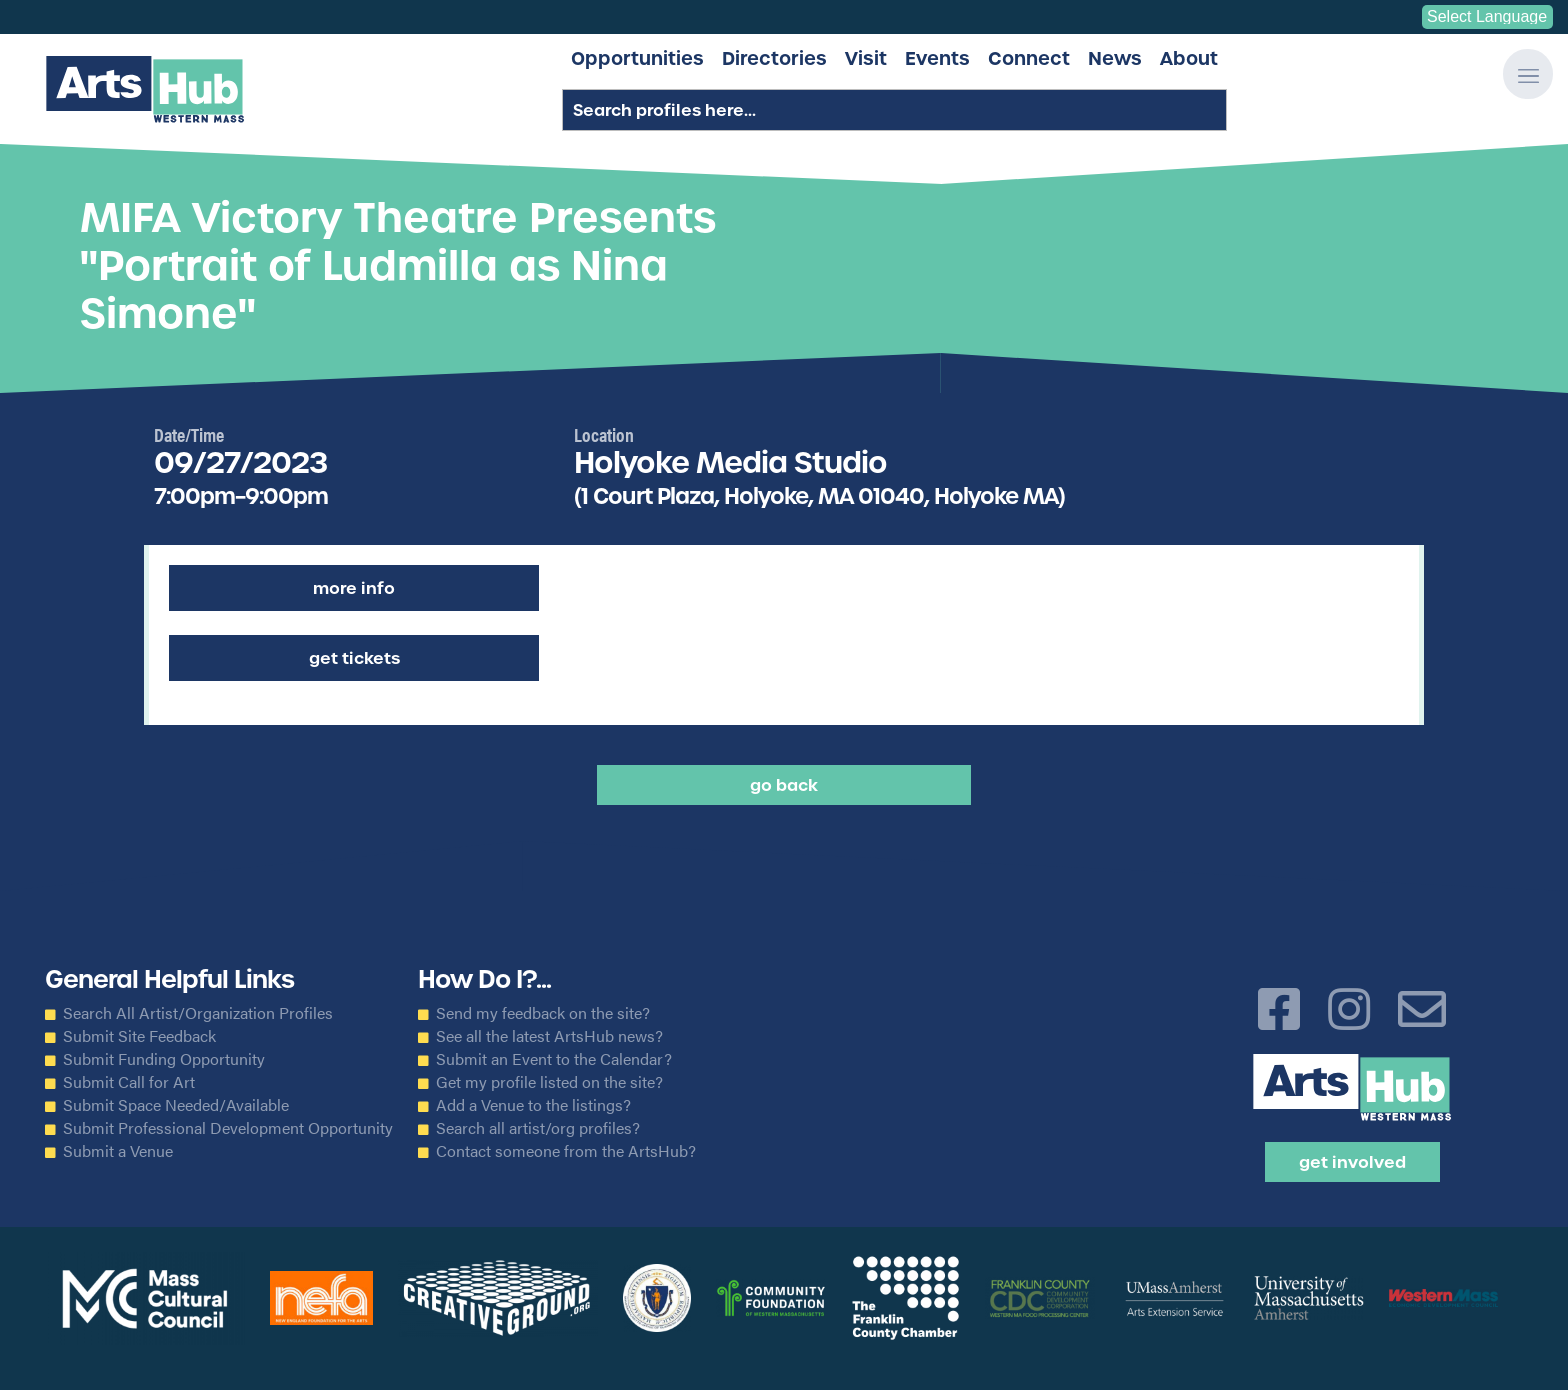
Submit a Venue (118, 1151)
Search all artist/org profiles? (538, 1128)
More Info (354, 588)
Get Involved (1352, 1162)
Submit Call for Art (129, 1082)
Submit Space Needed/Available (176, 1105)
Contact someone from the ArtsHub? (566, 1151)
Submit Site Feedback (139, 1036)
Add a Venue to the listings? (533, 1105)
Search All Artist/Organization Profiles (198, 1013)
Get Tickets (354, 658)
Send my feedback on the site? (543, 1013)
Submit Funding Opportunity (164, 1059)
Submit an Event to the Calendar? (554, 1059)
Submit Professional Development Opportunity (228, 1128)
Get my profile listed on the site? (549, 1082)
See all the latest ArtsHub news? (549, 1036)
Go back (784, 785)
